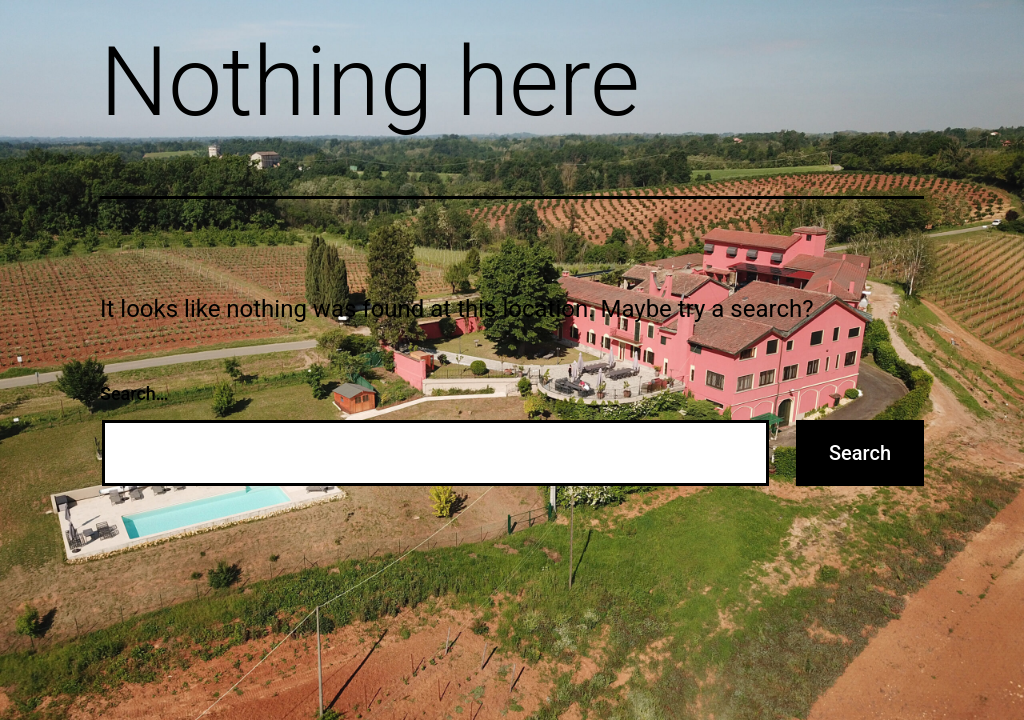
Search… (134, 393)
